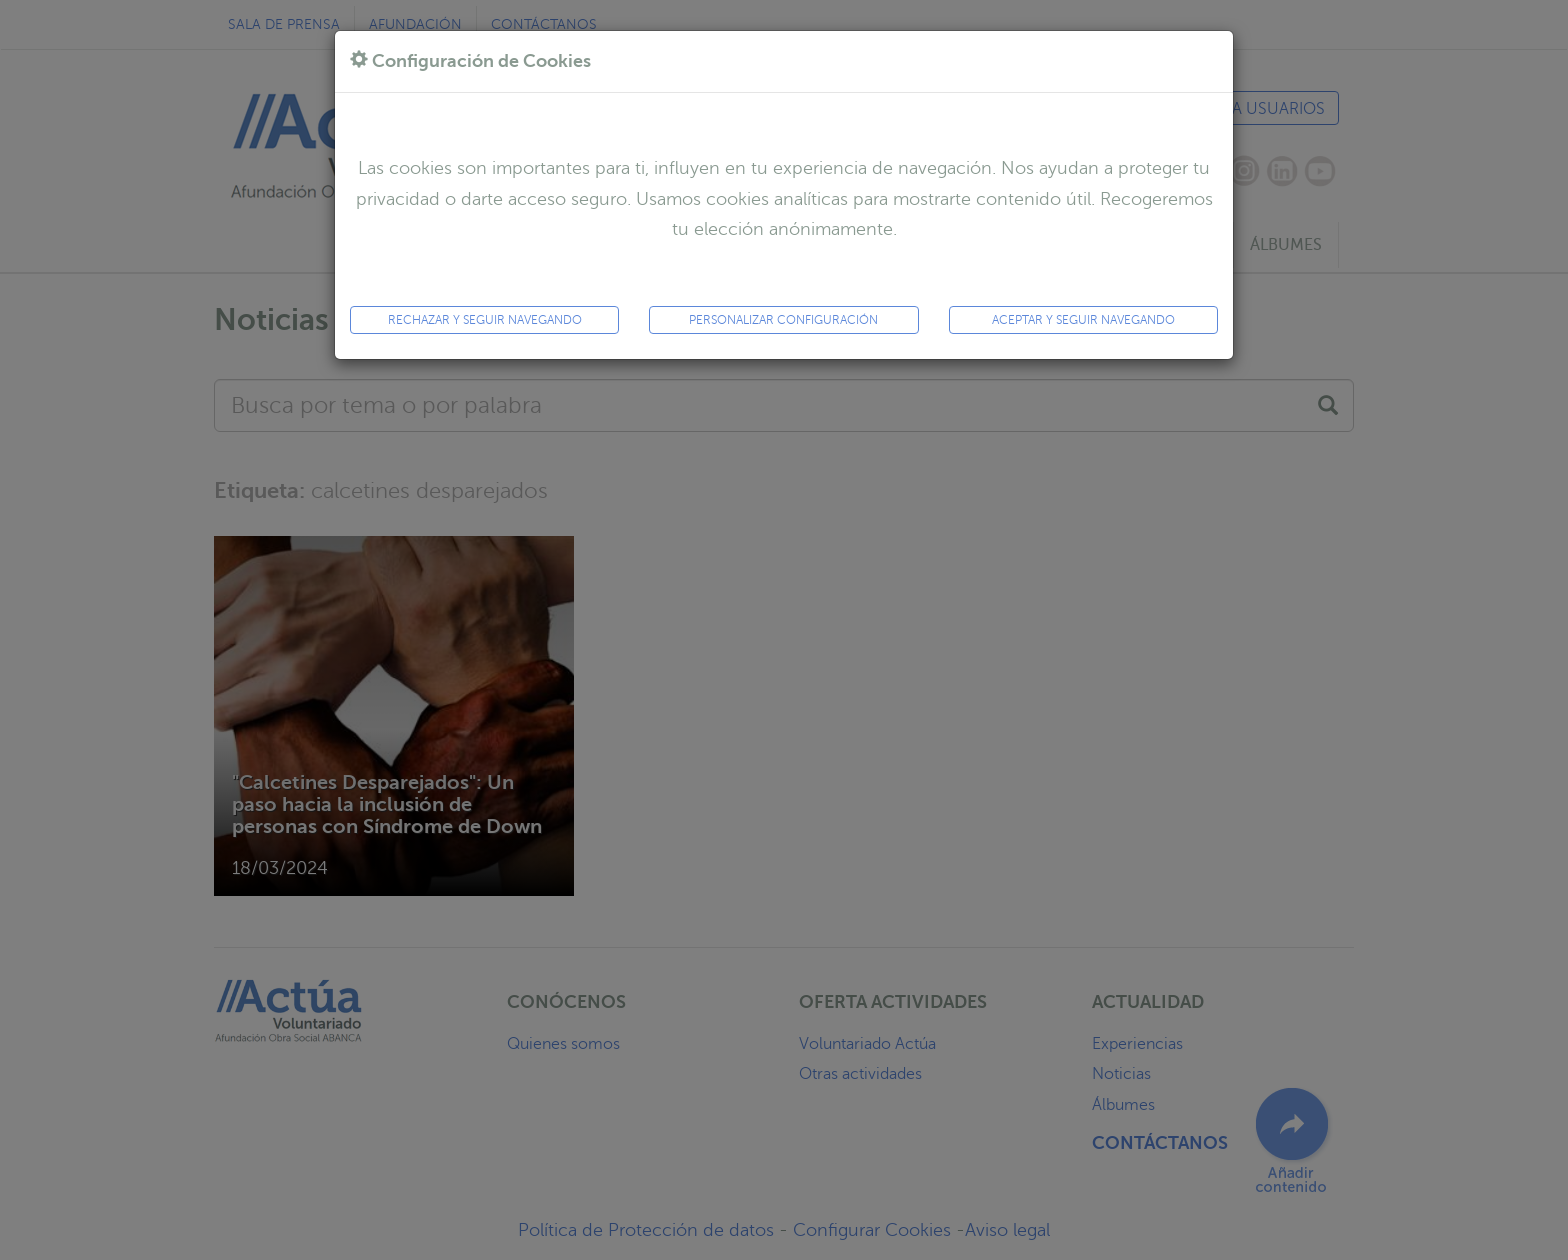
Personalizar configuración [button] (783, 319)
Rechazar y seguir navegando (485, 319)
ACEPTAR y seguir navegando (1083, 319)
